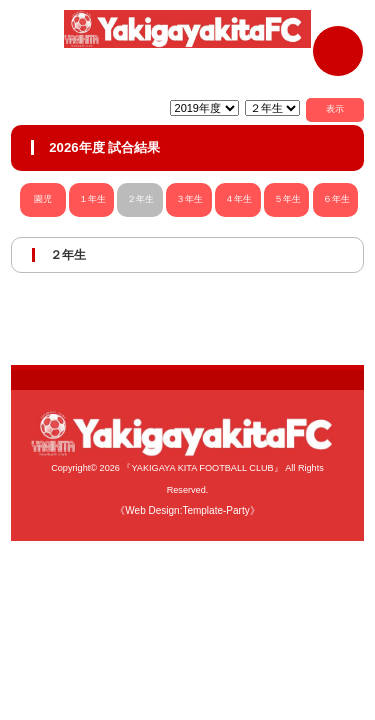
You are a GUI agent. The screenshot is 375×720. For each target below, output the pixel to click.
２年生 (140, 199)
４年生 (238, 199)
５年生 (287, 199)
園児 (42, 199)
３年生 (189, 199)
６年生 (336, 199)
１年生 (92, 199)
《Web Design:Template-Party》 (187, 510)
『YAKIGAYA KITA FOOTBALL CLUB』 (202, 468)
